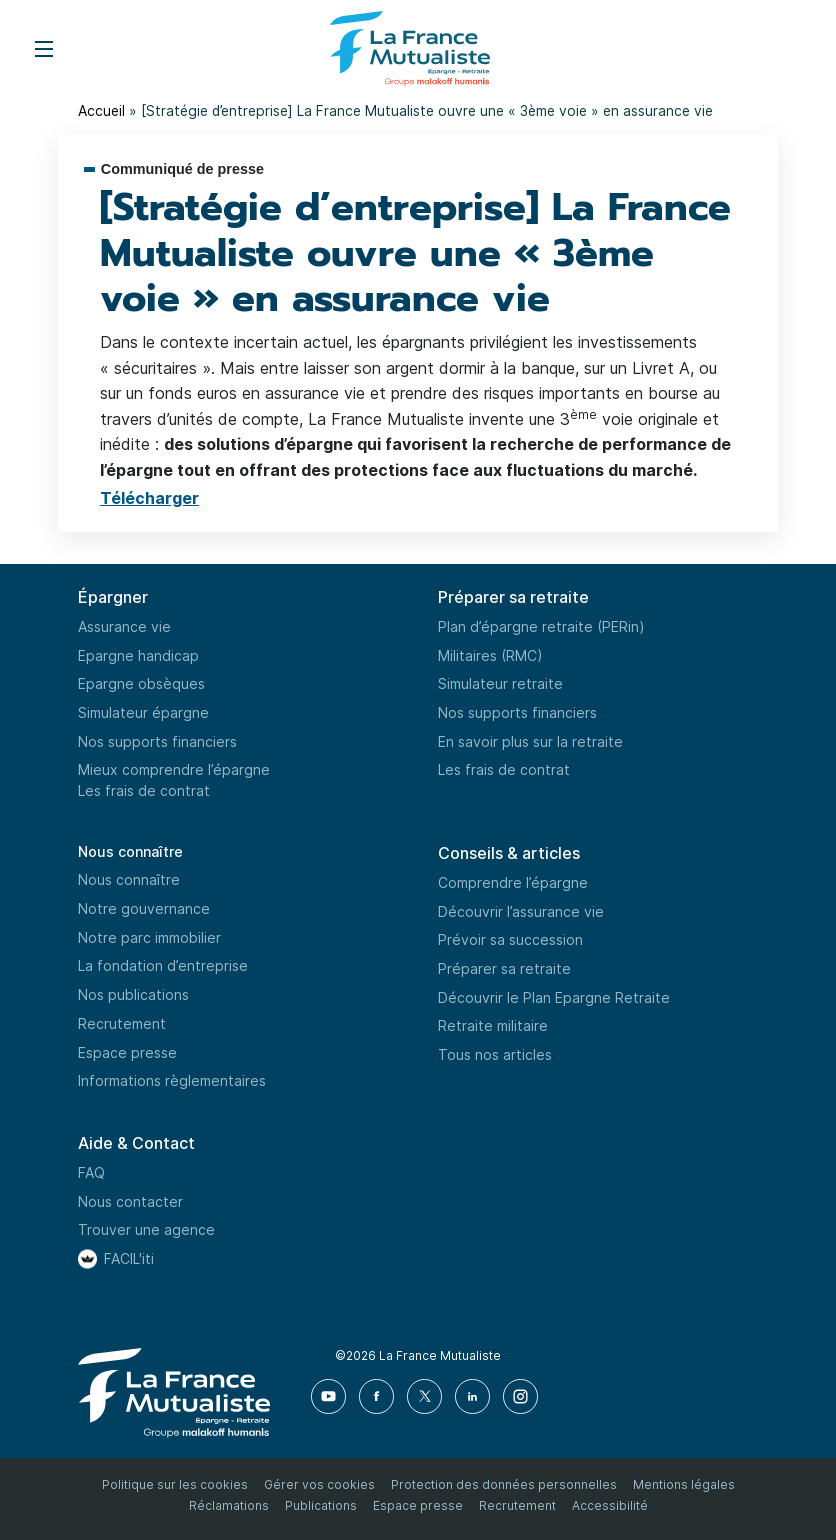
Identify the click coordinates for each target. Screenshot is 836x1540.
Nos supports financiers (157, 741)
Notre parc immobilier (149, 937)
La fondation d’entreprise (163, 965)
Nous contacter (130, 1201)
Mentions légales (684, 1484)
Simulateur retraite (500, 683)
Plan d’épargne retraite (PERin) (541, 626)
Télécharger (149, 498)
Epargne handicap (138, 655)
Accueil (102, 110)
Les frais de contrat (144, 790)
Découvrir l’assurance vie (521, 911)
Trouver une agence (146, 1229)
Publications (321, 1505)
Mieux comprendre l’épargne (174, 769)
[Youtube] (329, 1396)
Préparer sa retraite (504, 968)
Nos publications (133, 994)
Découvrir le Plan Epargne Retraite (554, 997)
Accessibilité (610, 1505)
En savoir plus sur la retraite (530, 741)
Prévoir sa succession (510, 939)
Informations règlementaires (172, 1080)
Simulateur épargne (143, 712)
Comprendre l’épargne (513, 882)
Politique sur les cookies (175, 1484)
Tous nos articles (495, 1054)
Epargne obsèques (141, 683)
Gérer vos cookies (319, 1484)
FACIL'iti (129, 1258)
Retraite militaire (493, 1025)
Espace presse (127, 1052)
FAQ (91, 1172)
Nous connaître (130, 851)
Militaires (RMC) (490, 655)
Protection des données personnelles (504, 1484)
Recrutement (122, 1023)
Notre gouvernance (144, 908)
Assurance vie (124, 626)
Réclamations (229, 1505)
